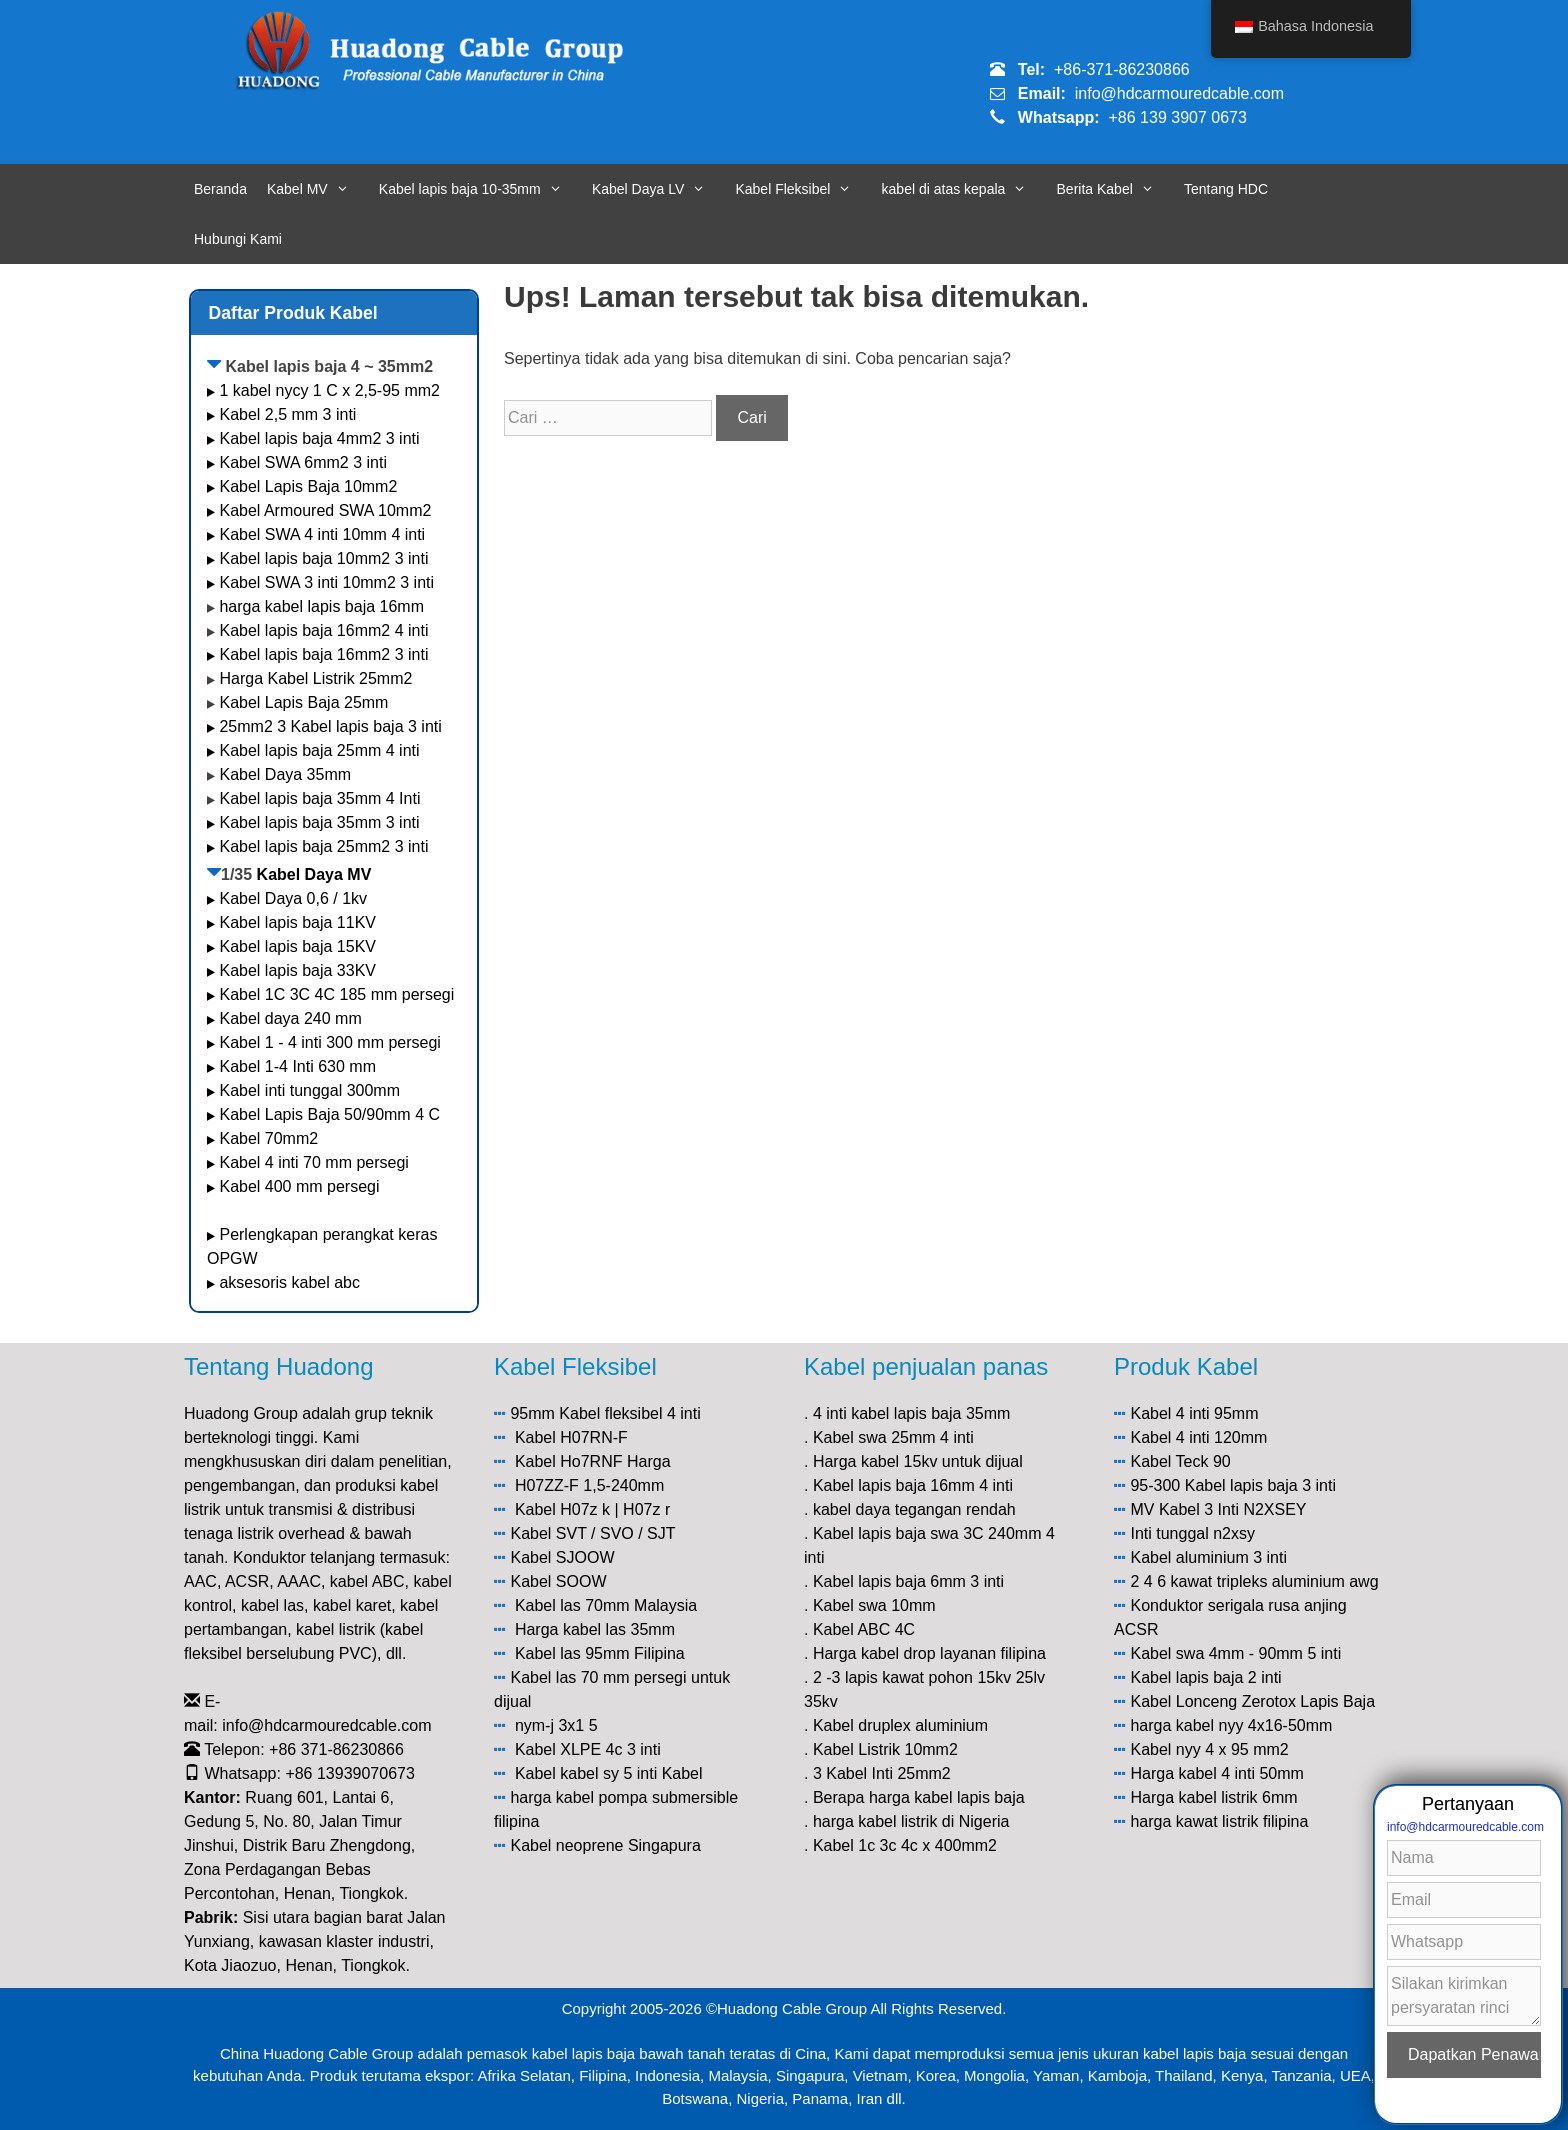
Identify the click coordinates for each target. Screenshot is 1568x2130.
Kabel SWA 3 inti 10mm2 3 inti (326, 582)
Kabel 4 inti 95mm (1194, 1413)
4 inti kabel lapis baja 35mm (911, 1413)
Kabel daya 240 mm (290, 1018)
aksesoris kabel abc (289, 1282)
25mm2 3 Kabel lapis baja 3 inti (330, 726)
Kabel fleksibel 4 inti (629, 1413)
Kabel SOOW (558, 1581)
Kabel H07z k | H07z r (592, 1509)
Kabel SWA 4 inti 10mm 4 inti (322, 534)
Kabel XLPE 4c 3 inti (588, 1749)
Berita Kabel (1115, 189)
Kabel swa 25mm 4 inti (893, 1437)
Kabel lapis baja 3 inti (1260, 1485)
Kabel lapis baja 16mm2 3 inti (323, 654)
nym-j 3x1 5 (556, 1725)
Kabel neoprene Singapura (605, 1845)
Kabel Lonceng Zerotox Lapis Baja (1252, 1701)
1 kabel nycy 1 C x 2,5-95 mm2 (329, 390)
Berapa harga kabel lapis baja (919, 1797)
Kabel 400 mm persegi (299, 1186)
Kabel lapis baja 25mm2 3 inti (323, 846)
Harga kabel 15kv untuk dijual (918, 1461)
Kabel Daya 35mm (285, 774)
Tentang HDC (1226, 189)
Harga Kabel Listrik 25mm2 (315, 678)
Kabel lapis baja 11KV (297, 922)
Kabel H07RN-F (571, 1437)
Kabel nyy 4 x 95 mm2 (1209, 1749)
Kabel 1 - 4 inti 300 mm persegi (332, 1042)
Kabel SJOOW (562, 1557)
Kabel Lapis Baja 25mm (303, 702)
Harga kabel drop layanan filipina (929, 1653)
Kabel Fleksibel (803, 189)
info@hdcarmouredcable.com (1179, 93)
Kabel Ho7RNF (569, 1461)
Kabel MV (318, 189)
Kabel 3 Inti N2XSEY (1233, 1509)
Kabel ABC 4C (864, 1629)
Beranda (220, 189)
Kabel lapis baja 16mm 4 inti (913, 1485)
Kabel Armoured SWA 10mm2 (325, 510)
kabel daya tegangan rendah (914, 1509)
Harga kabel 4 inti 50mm (1216, 1773)
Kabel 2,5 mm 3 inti (287, 414)
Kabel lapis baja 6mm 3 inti (908, 1581)
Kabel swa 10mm (874, 1605)
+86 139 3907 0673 (1178, 117)
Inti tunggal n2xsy (1192, 1533)
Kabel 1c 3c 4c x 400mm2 (905, 1845)
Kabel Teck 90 (1180, 1461)
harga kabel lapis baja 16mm (321, 606)
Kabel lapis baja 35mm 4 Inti (319, 798)
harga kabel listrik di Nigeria (911, 1821)
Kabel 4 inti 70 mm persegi (313, 1162)
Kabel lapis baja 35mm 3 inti (319, 822)
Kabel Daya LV (659, 189)
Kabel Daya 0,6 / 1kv (293, 898)
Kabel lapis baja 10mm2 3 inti (323, 558)
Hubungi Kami (238, 239)
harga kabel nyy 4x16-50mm (1231, 1725)
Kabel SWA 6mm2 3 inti (302, 462)
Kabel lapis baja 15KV (297, 946)
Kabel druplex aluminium (900, 1725)
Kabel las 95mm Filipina (600, 1653)
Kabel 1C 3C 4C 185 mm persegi (336, 994)
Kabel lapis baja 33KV (297, 970)
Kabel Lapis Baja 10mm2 (308, 486)
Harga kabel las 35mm (595, 1629)
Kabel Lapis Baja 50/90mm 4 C (329, 1114)
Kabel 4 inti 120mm (1198, 1437)
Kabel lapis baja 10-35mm (480, 189)
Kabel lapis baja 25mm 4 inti (319, 750)
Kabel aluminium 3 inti (1208, 1557)
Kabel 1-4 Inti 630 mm (299, 1066)
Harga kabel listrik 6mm (1213, 1797)
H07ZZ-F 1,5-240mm (589, 1485)
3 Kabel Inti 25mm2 (882, 1773)
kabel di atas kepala (964, 189)
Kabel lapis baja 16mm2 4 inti (323, 630)
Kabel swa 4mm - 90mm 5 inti (1235, 1653)
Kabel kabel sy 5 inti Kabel (609, 1773)
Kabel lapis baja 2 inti (1205, 1677)
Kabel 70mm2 (268, 1138)
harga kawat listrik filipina (1219, 1821)
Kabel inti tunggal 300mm (309, 1090)
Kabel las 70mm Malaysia (606, 1605)
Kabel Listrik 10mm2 (885, 1749)
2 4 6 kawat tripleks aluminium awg (1254, 1581)
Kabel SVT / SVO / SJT (592, 1533)
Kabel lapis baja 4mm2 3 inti (319, 438)
